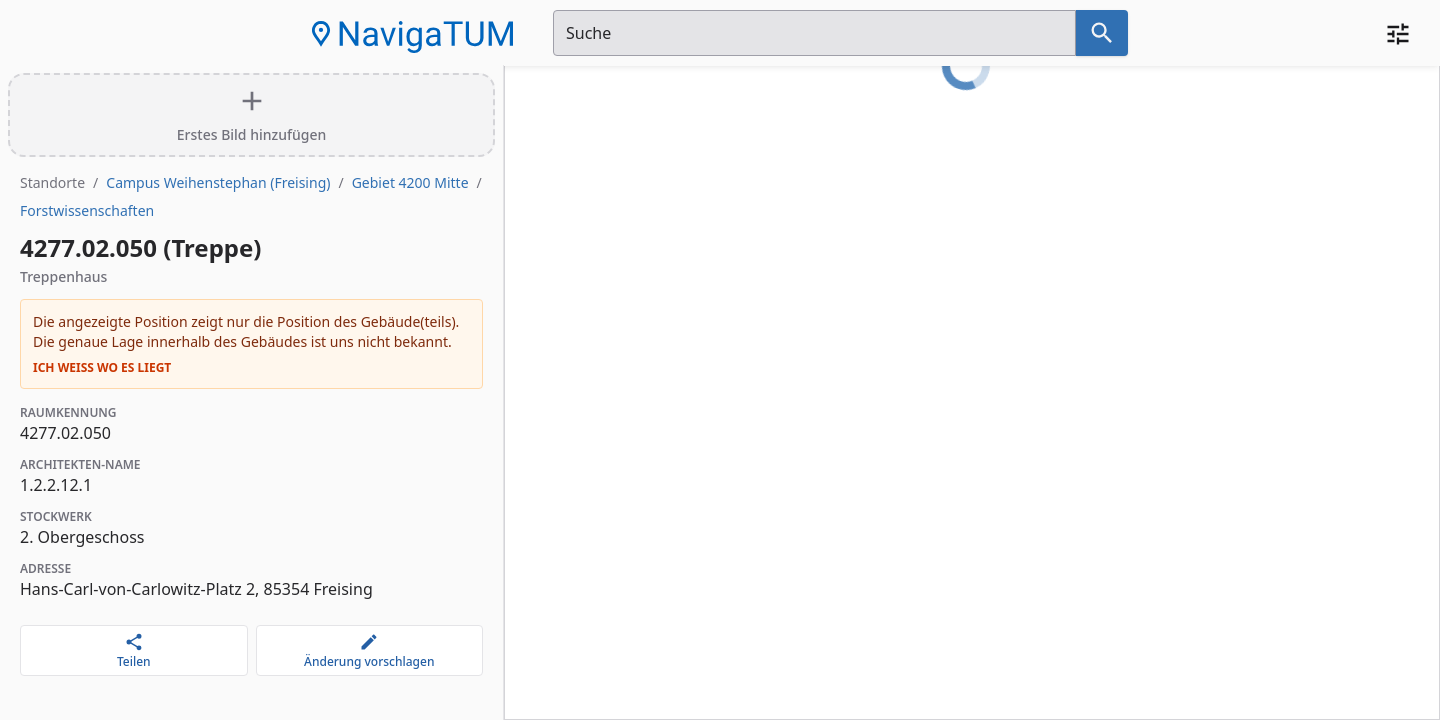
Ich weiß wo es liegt (102, 368)
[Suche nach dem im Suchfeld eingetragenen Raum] (1102, 33)
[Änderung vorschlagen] (370, 650)
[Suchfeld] (814, 33)
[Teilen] (134, 650)
